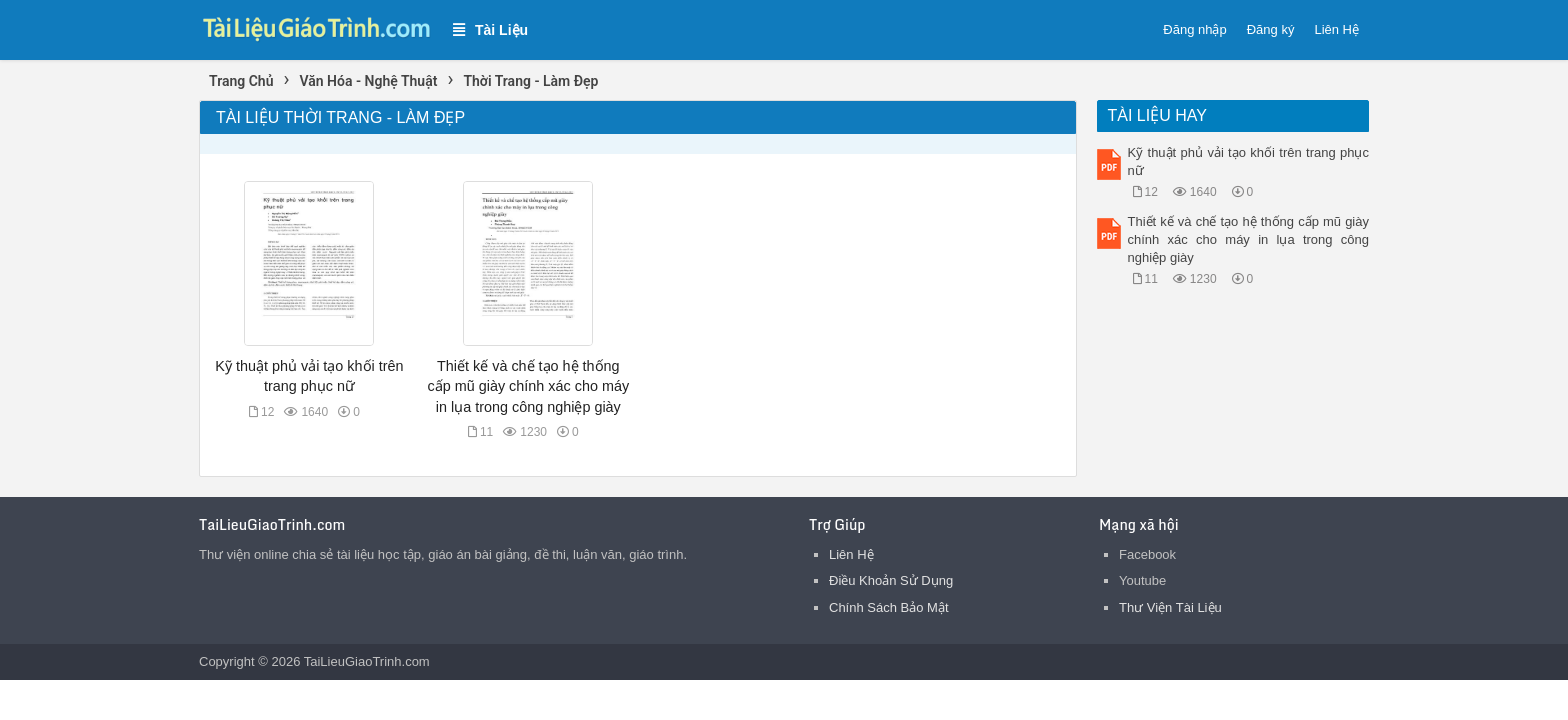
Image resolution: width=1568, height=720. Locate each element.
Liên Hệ (1336, 29)
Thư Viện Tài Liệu (1170, 607)
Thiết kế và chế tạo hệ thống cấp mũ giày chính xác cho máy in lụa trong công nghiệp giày (529, 386)
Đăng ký (1271, 29)
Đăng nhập (1194, 29)
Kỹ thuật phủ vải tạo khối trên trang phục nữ (1249, 161)
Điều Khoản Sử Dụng (891, 580)
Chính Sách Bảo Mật (889, 607)
